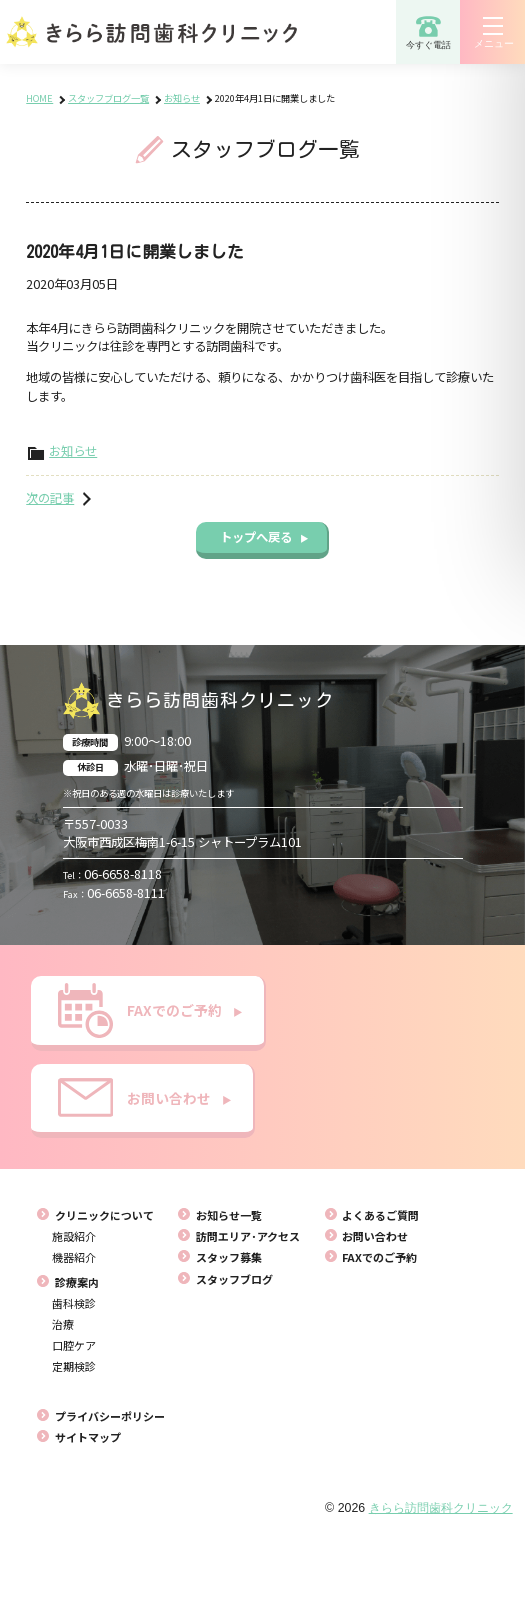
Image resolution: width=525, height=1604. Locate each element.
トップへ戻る (264, 537)
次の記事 (50, 498)
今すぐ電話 (428, 32)
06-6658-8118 (112, 874)
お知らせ (73, 451)
